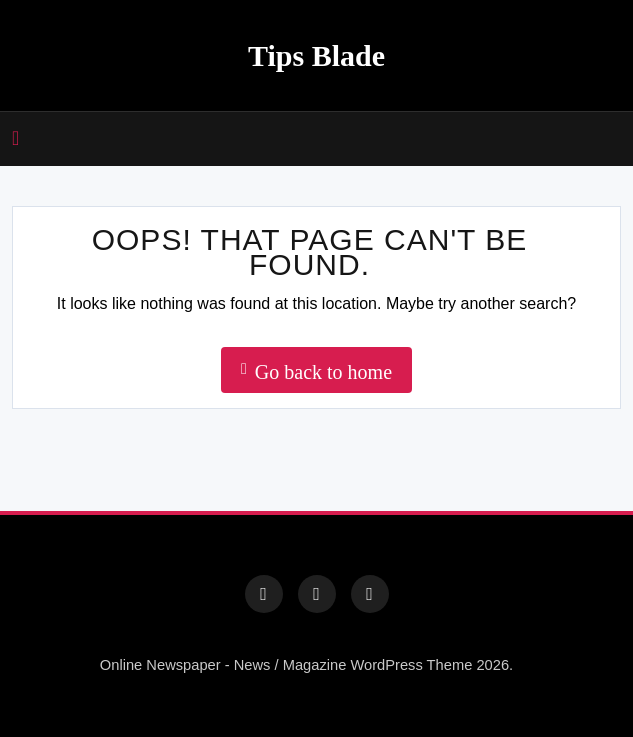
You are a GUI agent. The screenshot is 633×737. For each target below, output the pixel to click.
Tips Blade (316, 55)
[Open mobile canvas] (15, 138)
